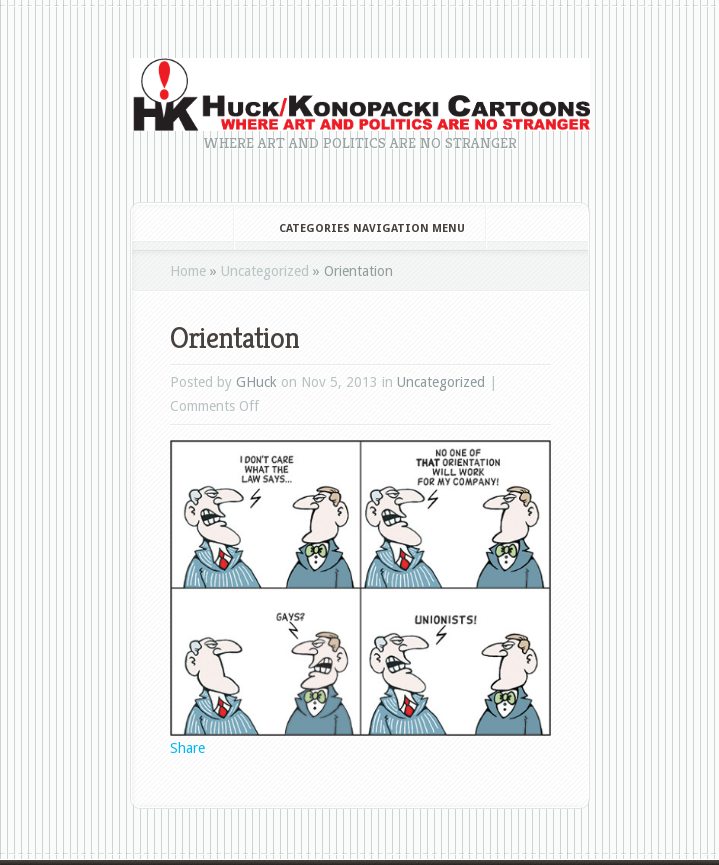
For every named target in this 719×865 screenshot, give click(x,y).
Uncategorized (265, 271)
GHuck (256, 382)
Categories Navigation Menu (358, 228)
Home (188, 271)
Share (187, 748)
